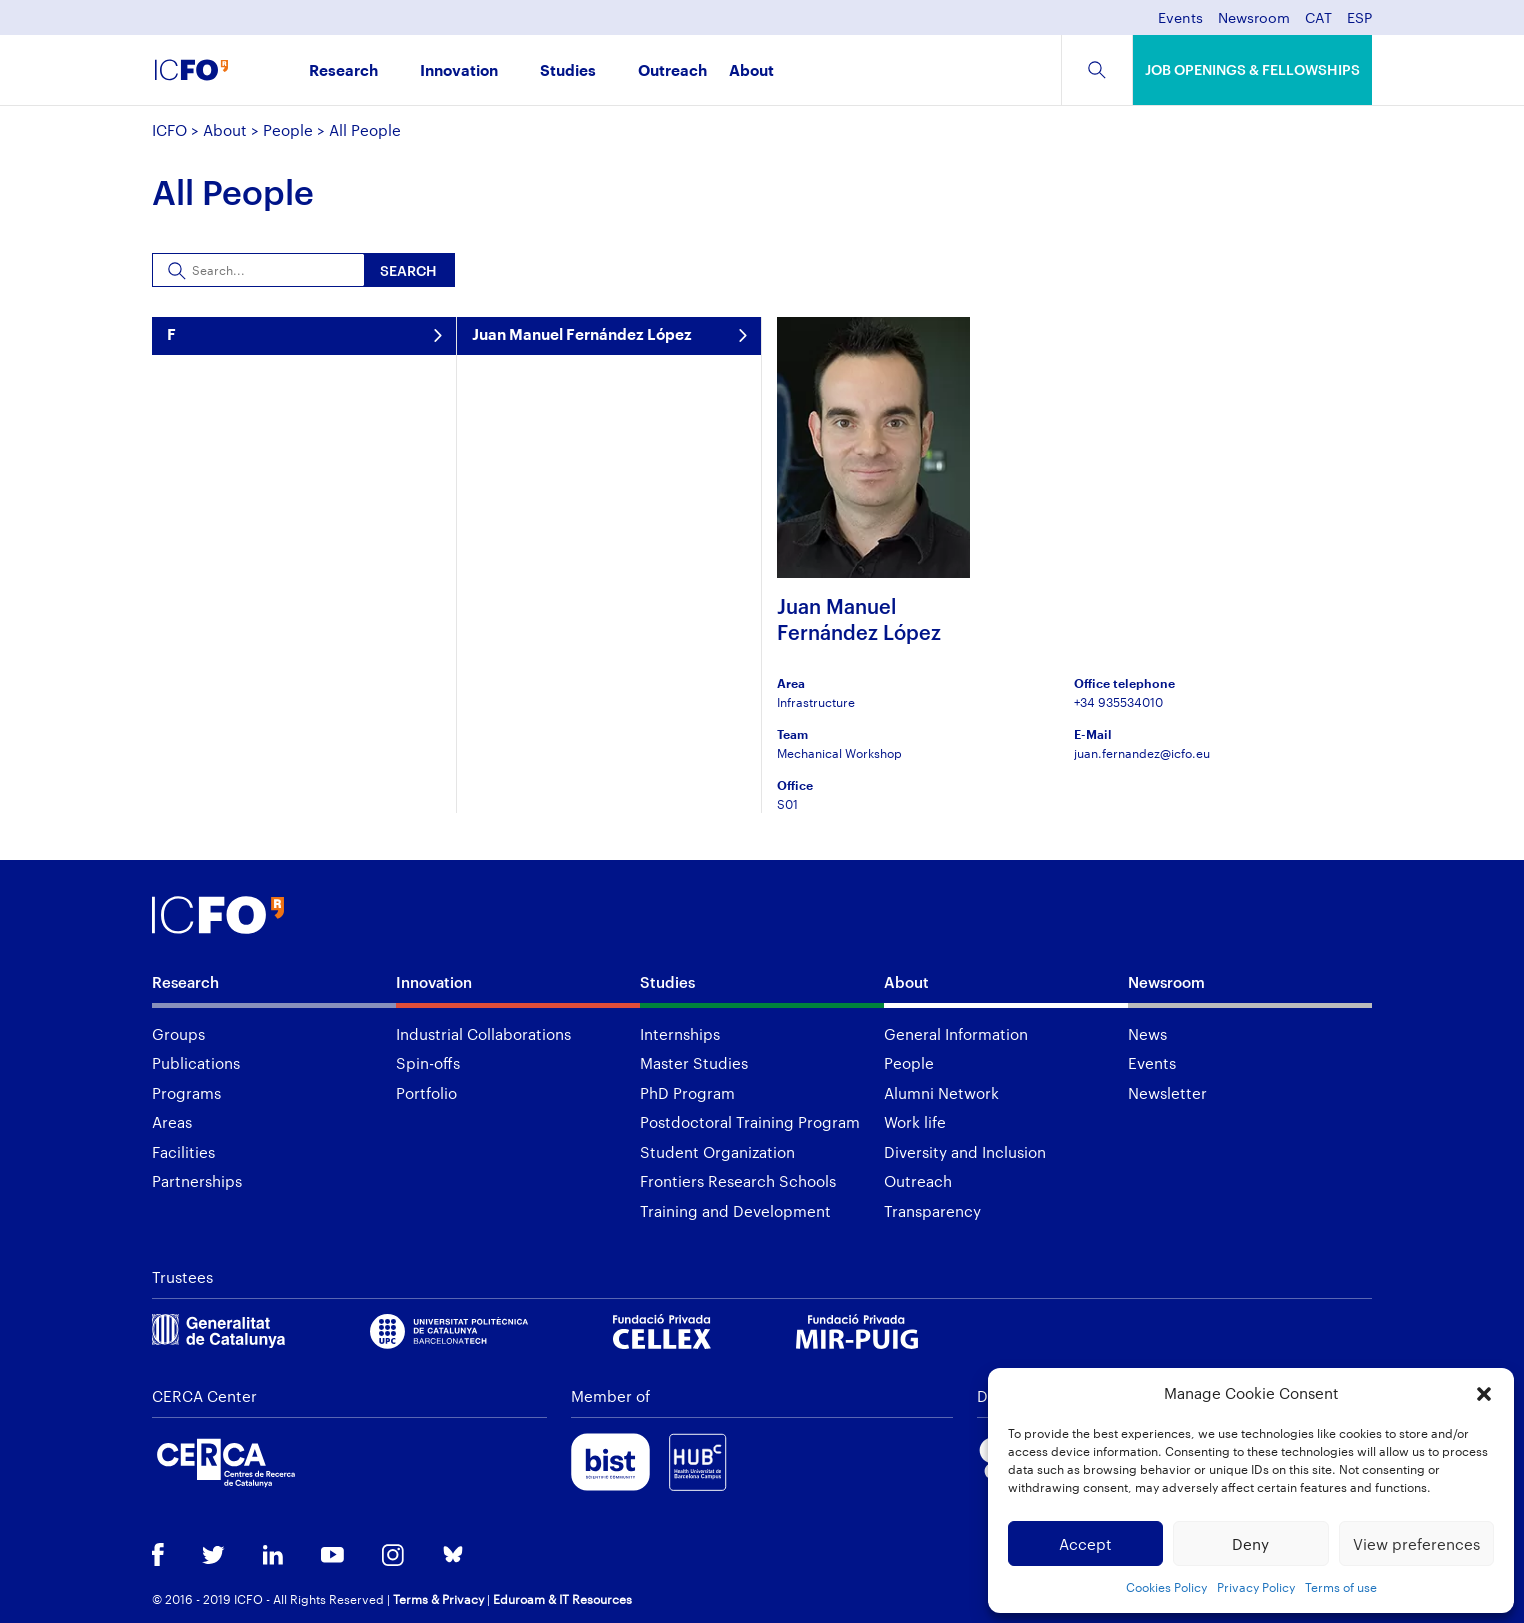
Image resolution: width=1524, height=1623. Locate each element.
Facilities (183, 1152)
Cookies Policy (1166, 1587)
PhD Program (687, 1093)
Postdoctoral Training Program (750, 1122)
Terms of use (1341, 1587)
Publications (196, 1063)
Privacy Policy (1256, 1587)
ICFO (169, 130)
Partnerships (197, 1181)
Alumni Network (941, 1093)
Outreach (672, 71)
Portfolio (426, 1093)
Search (408, 270)
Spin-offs (428, 1063)
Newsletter (1167, 1093)
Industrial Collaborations (483, 1034)
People (288, 130)
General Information (956, 1034)
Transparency (932, 1211)
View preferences (1416, 1544)
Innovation (459, 71)
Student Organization (717, 1152)
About (751, 71)
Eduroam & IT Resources (562, 1599)
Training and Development (735, 1211)
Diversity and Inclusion (965, 1152)
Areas (172, 1122)
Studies (568, 71)
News (1147, 1034)
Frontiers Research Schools (738, 1181)
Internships (680, 1034)
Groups (178, 1034)
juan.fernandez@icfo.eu (1142, 753)
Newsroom (1254, 18)
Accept (1085, 1544)
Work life (915, 1122)
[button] (1484, 1394)
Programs (186, 1093)
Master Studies (694, 1063)
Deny (1250, 1544)
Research (343, 71)
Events (1180, 18)
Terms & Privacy (438, 1599)
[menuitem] (1318, 23)
